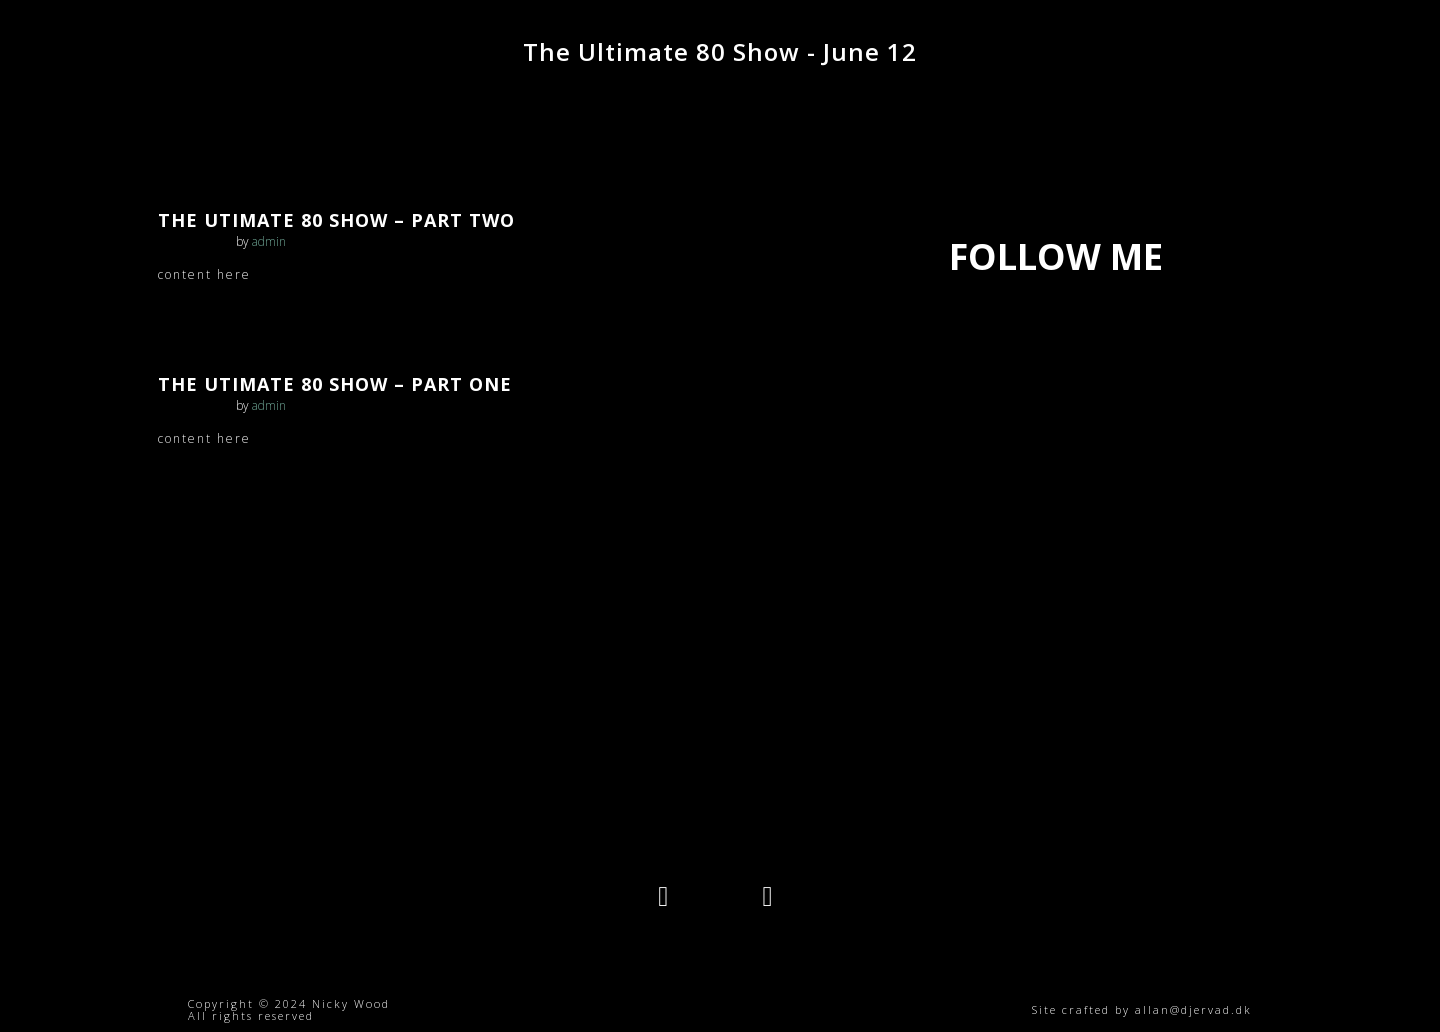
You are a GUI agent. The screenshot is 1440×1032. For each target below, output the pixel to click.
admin (269, 241)
